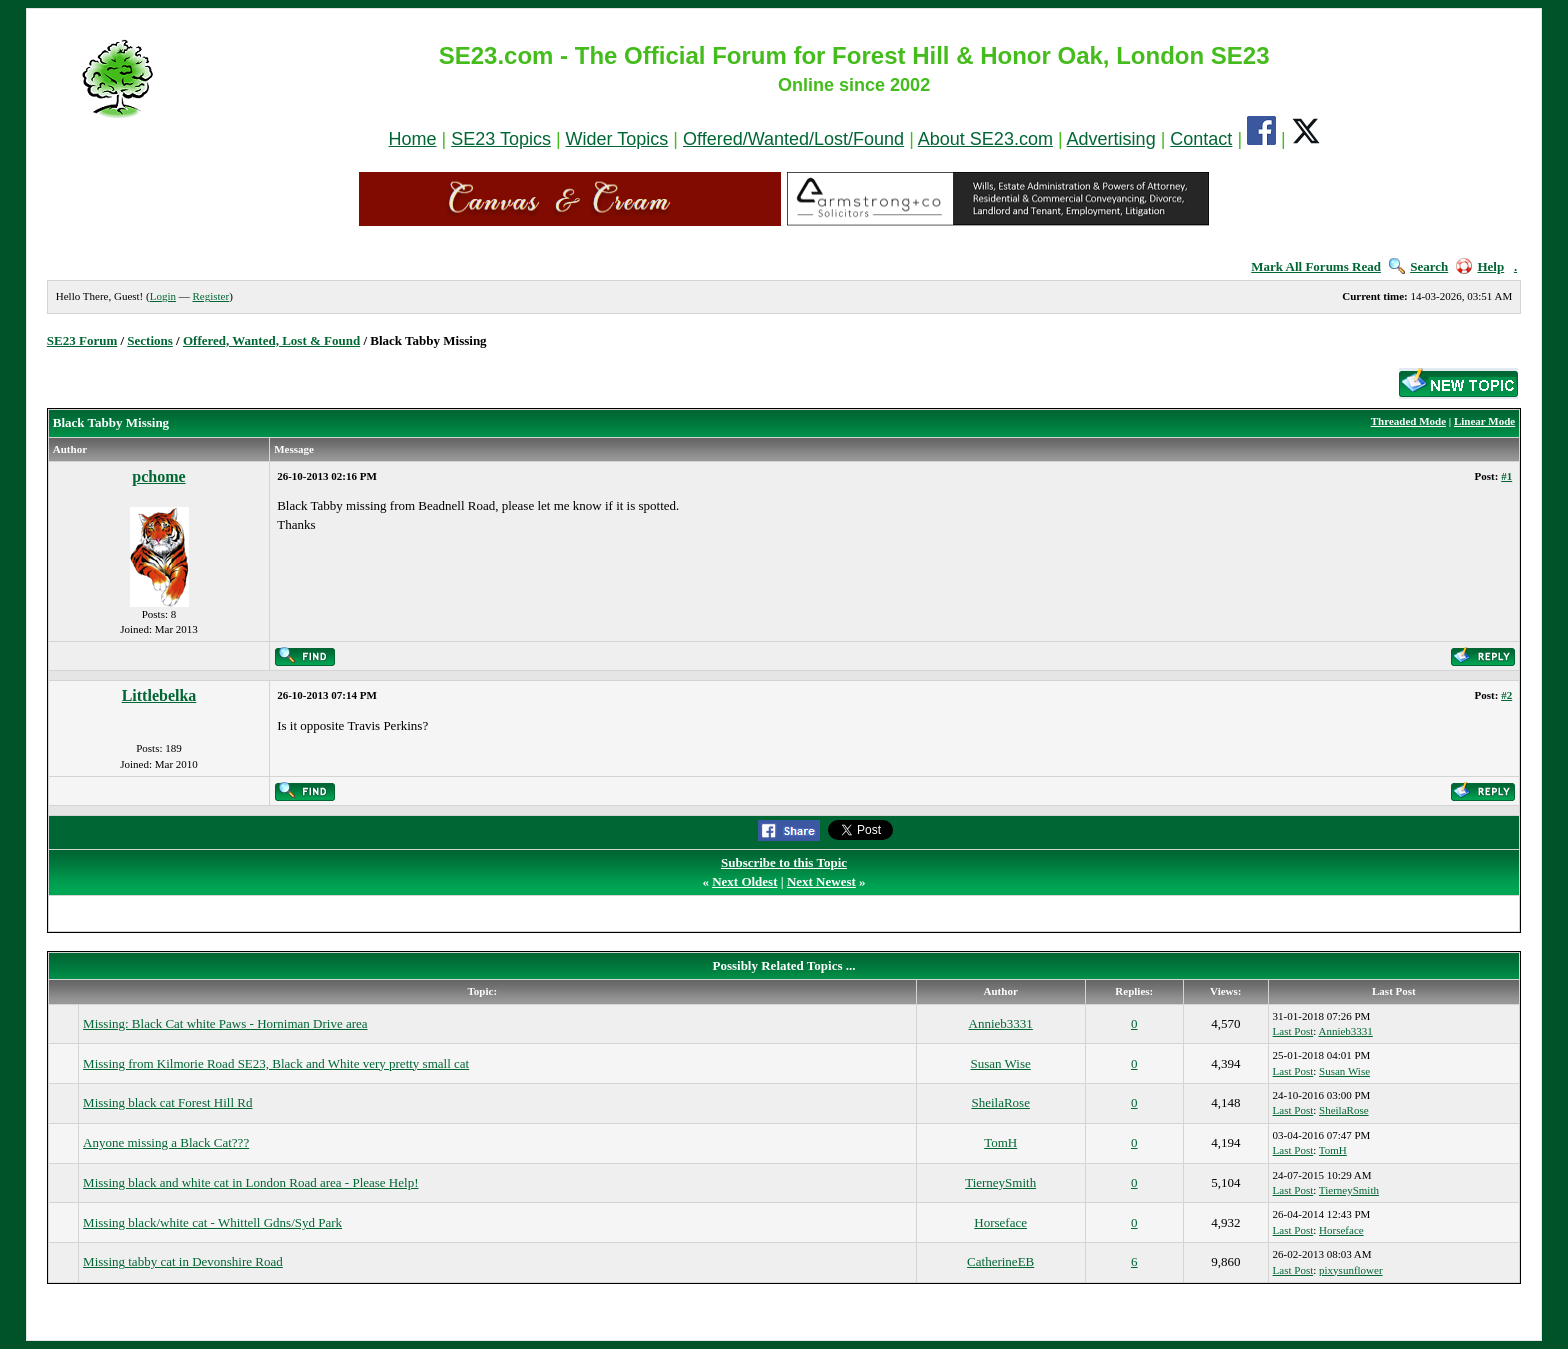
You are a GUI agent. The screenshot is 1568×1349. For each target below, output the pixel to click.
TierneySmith (1000, 1182)
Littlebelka (159, 695)
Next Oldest (744, 881)
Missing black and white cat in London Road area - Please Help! (250, 1182)
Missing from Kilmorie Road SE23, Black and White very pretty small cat (276, 1063)
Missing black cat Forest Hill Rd (167, 1102)
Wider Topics (617, 139)
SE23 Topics (501, 139)
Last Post (1293, 1031)
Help (1480, 266)
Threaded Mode (1408, 421)
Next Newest (821, 881)
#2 (1506, 695)
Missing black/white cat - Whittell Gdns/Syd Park (212, 1222)
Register (210, 296)
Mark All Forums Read (1316, 266)
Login (163, 296)
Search (1418, 266)
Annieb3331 (1001, 1023)
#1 (1506, 476)
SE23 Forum (82, 340)
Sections (150, 340)
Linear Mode (1484, 421)
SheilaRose (1000, 1102)
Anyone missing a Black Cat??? (166, 1142)
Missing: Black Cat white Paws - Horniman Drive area (225, 1023)
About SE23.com (985, 139)
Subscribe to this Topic (784, 862)
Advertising (1111, 139)
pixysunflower (1351, 1270)
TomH (1000, 1142)
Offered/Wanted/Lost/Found (793, 139)
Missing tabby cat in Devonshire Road (183, 1261)
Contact (1201, 139)
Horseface (1000, 1222)
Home (412, 139)
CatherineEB (1000, 1261)
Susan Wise (1001, 1063)
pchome (158, 476)
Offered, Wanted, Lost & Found (271, 340)
